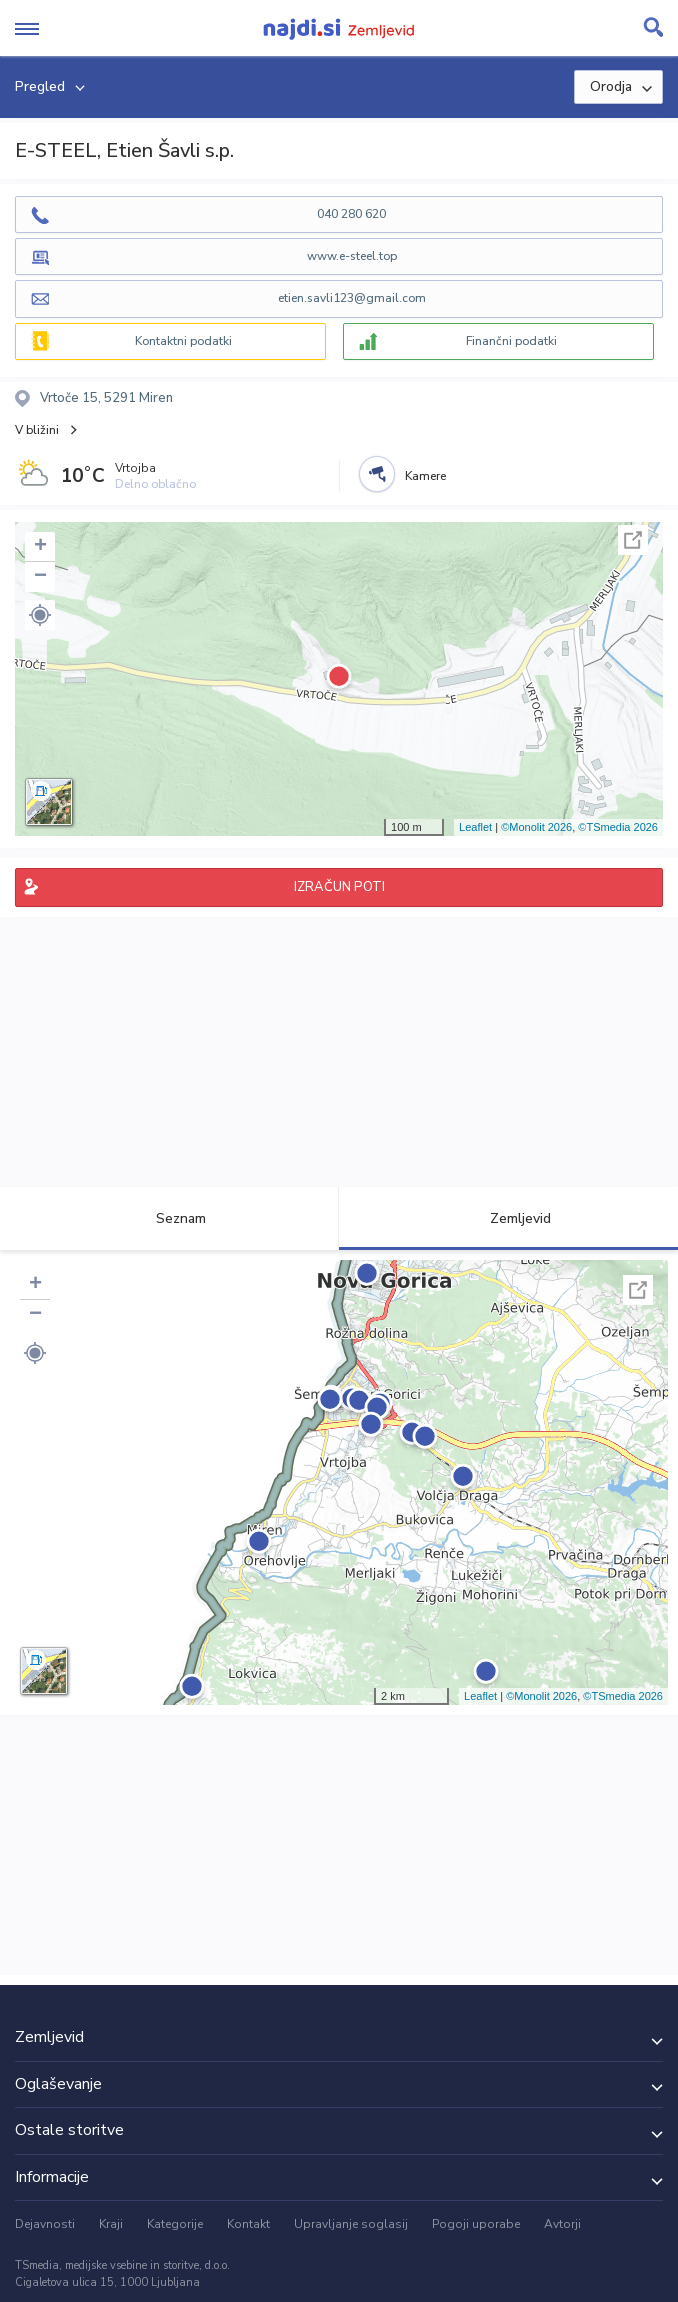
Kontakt (248, 2224)
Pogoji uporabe (476, 2224)
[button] (40, 615)
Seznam (169, 1218)
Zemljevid (509, 1218)
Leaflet (475, 827)
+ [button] (40, 547)
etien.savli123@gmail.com (352, 298)
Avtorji (562, 2224)
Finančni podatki (511, 341)
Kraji (111, 2224)
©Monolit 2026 (536, 827)
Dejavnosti (45, 2224)
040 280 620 (351, 214)
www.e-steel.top (352, 256)
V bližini (37, 430)
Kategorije (175, 2224)
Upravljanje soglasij (351, 2224)
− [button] (40, 577)
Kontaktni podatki (183, 341)
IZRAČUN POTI (339, 887)
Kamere (425, 476)
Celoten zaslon (633, 540)
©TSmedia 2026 (618, 827)
